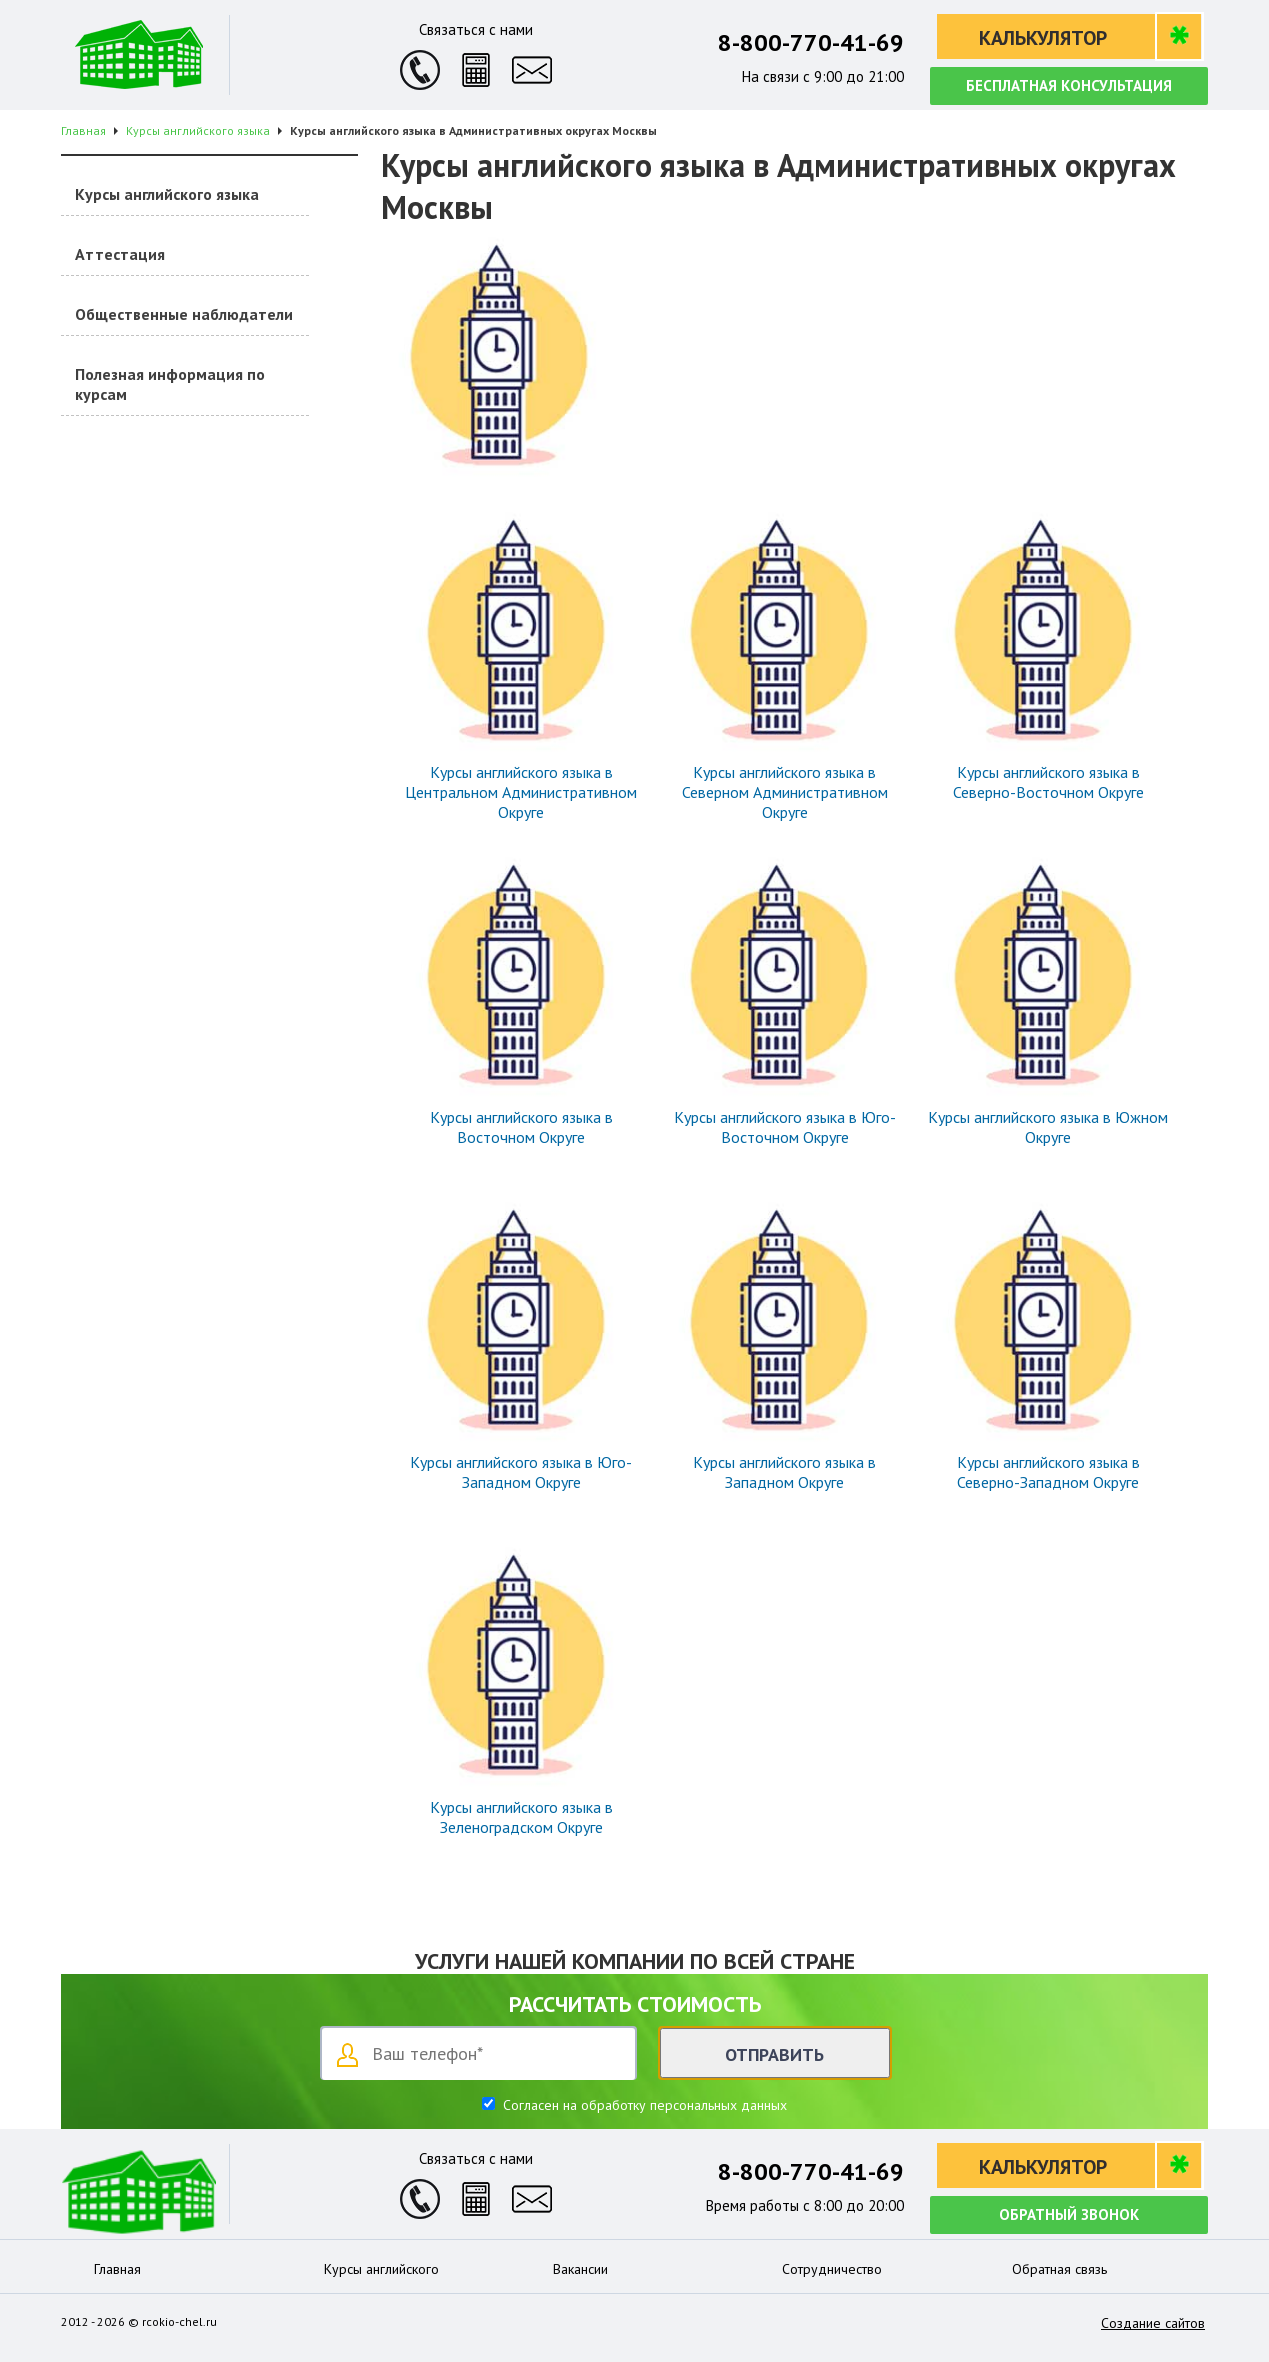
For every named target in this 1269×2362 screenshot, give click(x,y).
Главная (117, 2269)
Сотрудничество (832, 2269)
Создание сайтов (1153, 2323)
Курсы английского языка (167, 194)
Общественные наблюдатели (184, 314)
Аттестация (120, 254)
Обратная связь (1059, 2269)
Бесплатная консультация (1069, 85)
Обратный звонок (1069, 2214)
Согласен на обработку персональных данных (643, 2105)
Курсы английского (381, 2269)
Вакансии (580, 2269)
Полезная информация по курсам (170, 384)
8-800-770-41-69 (811, 42)
